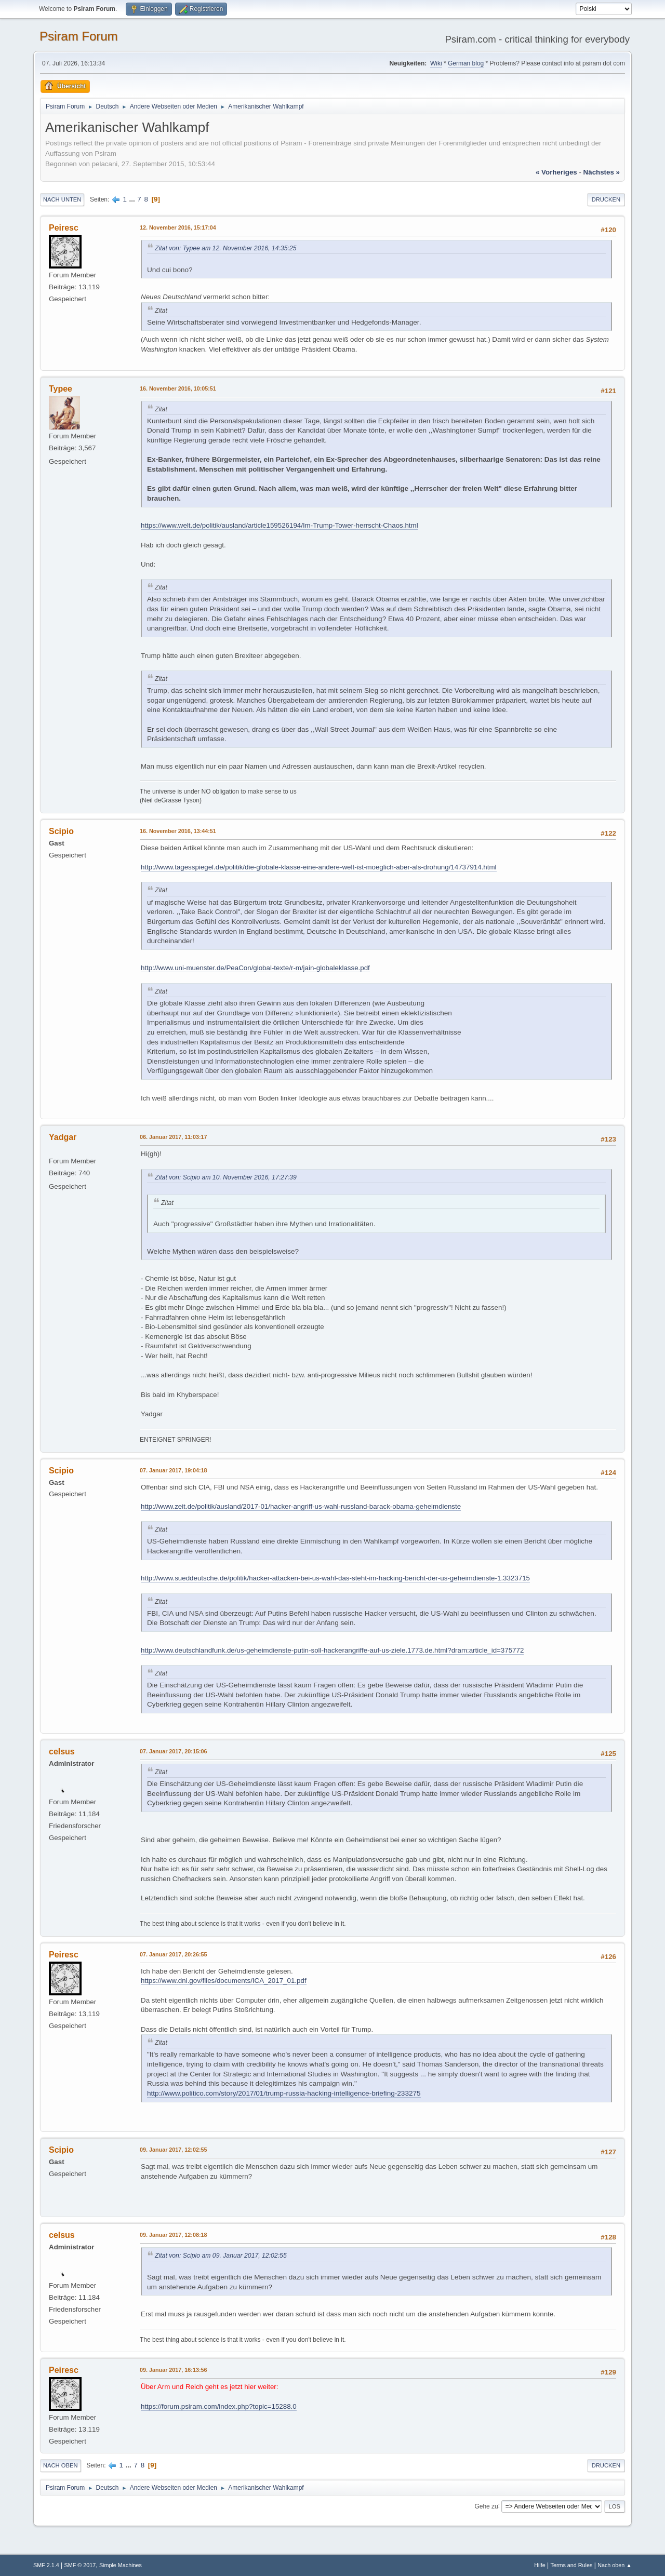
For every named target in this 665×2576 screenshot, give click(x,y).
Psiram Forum (78, 36)
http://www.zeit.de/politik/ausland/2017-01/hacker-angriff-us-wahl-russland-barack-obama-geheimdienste (301, 1506)
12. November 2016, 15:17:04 (178, 227)
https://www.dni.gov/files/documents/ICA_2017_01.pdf (224, 1980)
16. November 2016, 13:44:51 (178, 831)
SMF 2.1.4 (46, 2565)
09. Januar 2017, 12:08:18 (173, 2235)
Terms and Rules (572, 2565)
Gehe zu (486, 2506)
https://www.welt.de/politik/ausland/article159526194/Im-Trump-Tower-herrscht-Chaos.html (279, 525)
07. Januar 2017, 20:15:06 (173, 1751)
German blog (466, 63)
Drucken (606, 199)
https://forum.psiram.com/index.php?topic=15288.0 (219, 2406)
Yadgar (62, 1137)
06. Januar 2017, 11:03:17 (173, 1137)
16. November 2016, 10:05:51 (178, 388)
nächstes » (601, 172)
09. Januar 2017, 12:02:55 (173, 2149)
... (133, 199)
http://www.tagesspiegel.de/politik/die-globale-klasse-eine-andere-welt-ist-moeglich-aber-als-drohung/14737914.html (319, 867)
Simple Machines (120, 2565)
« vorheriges (556, 172)
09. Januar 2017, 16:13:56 (173, 2370)
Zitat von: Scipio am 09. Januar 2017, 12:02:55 (221, 2255)
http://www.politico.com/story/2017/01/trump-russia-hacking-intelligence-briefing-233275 (284, 2093)
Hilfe (540, 2565)
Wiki (436, 63)
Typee (60, 388)
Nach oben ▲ (614, 2565)
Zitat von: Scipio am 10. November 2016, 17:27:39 (226, 1177)
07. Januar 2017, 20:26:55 (173, 1954)
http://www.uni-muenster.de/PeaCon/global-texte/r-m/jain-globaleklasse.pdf (255, 968)
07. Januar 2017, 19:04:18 (173, 1470)
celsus (62, 1751)
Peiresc (63, 227)
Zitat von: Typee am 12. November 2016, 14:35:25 (225, 248)
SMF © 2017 (80, 2565)
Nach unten (62, 199)
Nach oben (60, 2465)
